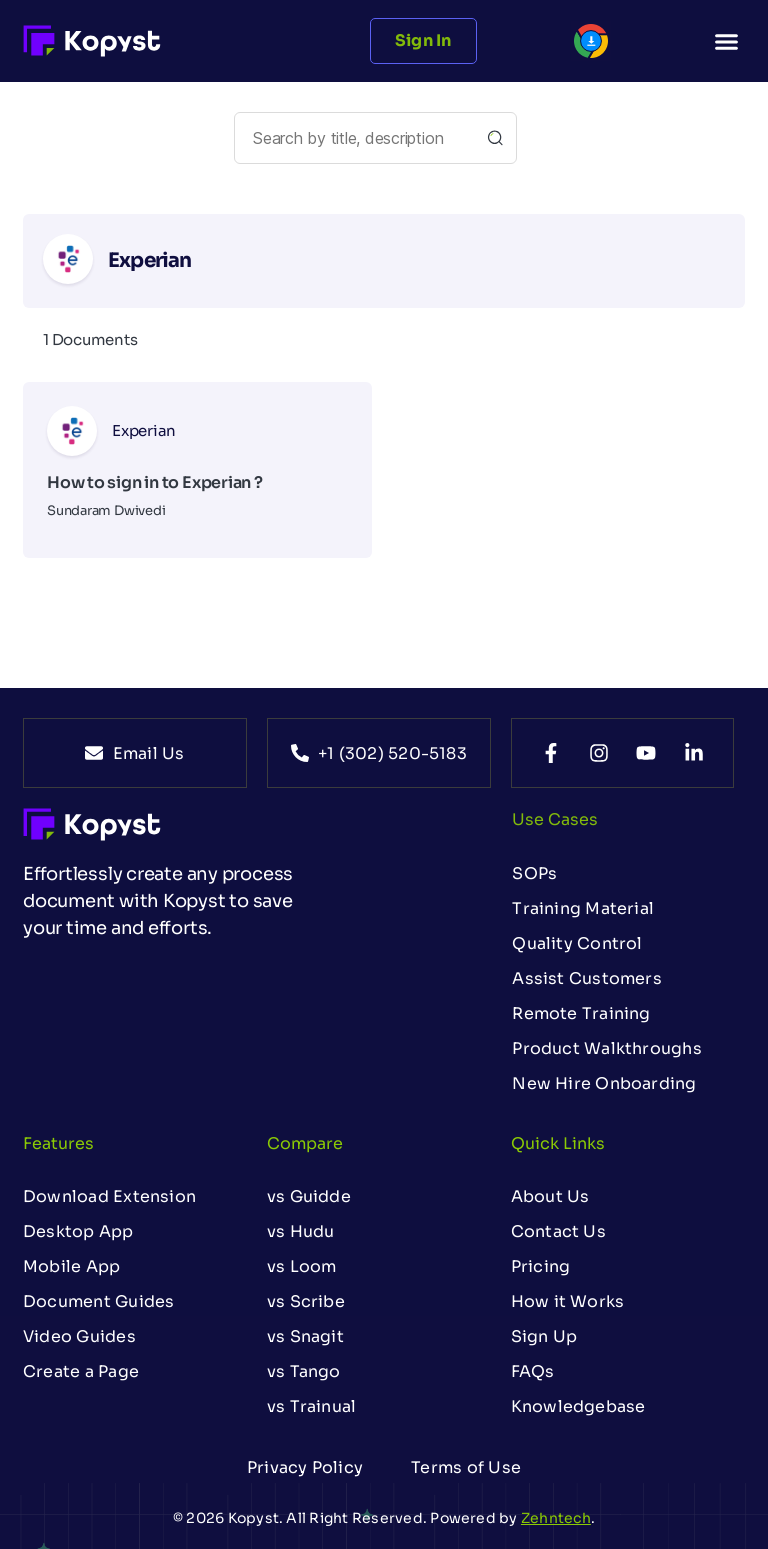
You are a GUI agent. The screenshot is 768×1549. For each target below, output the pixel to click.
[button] (726, 41)
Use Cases (555, 819)
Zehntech (556, 1518)
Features (58, 1143)
